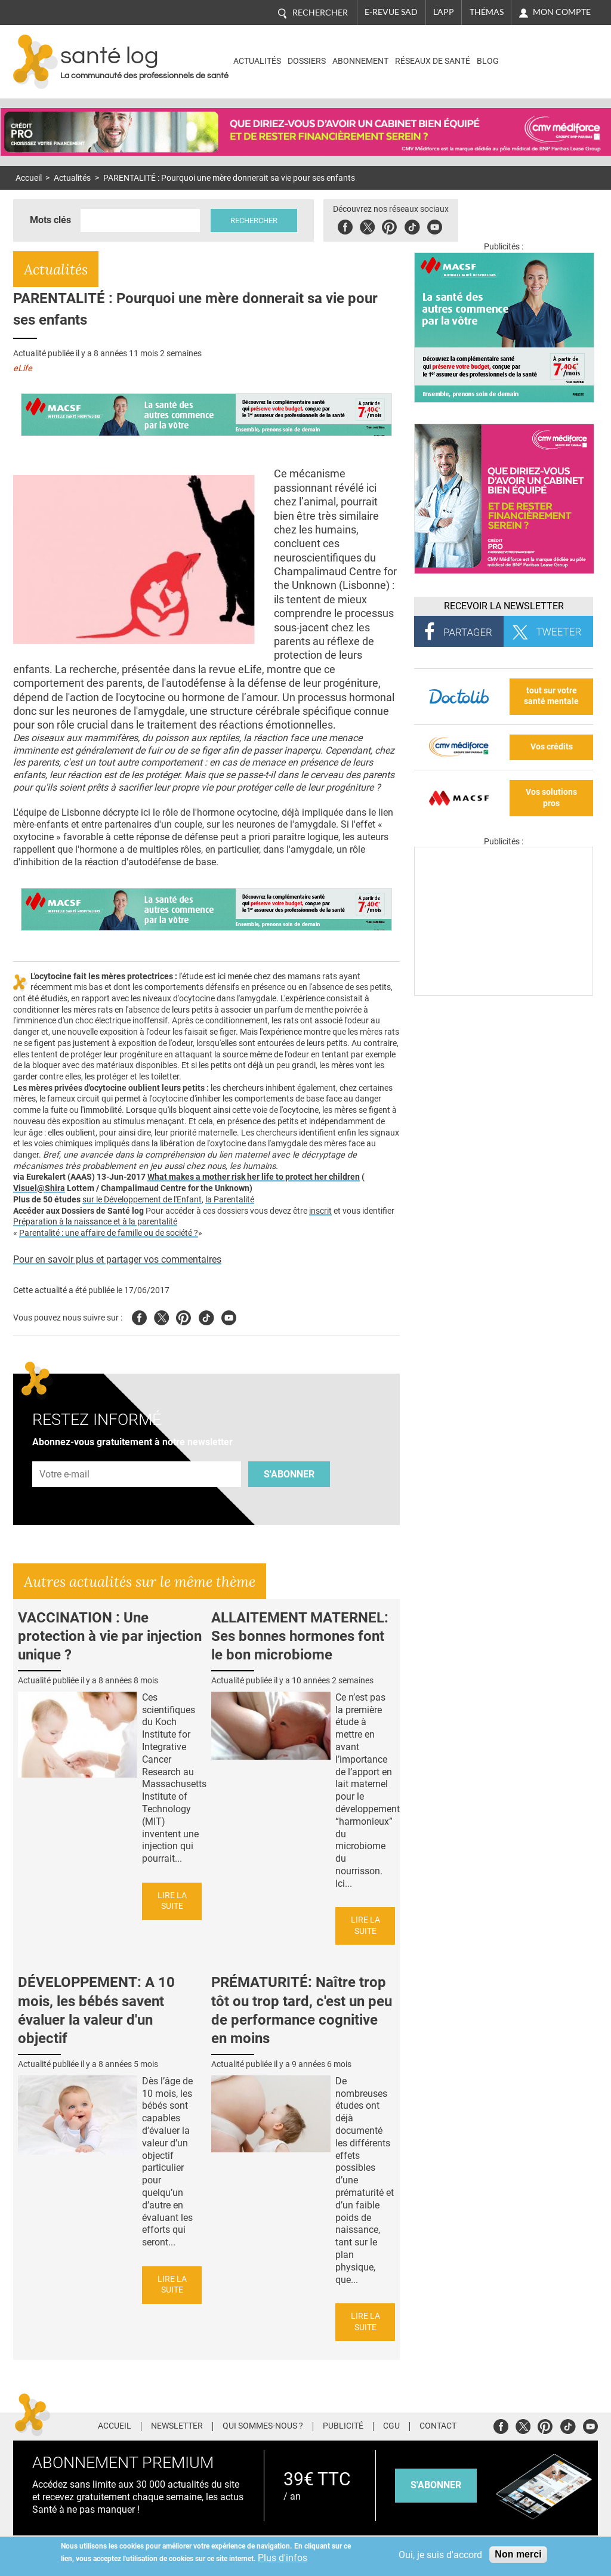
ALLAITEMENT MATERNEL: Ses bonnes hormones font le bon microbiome (299, 1636)
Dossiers (307, 61)
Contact (437, 2426)
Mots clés (50, 220)
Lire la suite (172, 1901)
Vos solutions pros (551, 798)
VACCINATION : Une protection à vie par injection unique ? (110, 1636)
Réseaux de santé (432, 61)
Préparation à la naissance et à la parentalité (95, 1222)
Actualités (257, 61)
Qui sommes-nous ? (263, 2426)
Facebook (346, 225)
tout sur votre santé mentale (551, 696)
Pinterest (390, 225)
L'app (443, 12)
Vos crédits (551, 747)
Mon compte (562, 12)
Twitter (368, 225)
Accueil (29, 178)
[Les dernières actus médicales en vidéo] (503, 992)
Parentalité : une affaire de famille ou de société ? (108, 1233)
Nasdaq (546, 53)
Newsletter (177, 2426)
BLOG (488, 61)
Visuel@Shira (39, 1188)
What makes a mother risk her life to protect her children (253, 1177)
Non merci (518, 2554)
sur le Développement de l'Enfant (142, 1200)
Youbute (435, 225)
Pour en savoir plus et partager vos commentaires (117, 1259)
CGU (391, 2426)
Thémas (487, 12)
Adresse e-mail (65, 1454)
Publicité (343, 2426)
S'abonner (289, 1474)
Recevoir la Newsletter (504, 606)
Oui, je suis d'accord (440, 2554)
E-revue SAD (391, 12)
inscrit (320, 1211)
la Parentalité (229, 1200)
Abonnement (360, 61)
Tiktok (413, 225)
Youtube (228, 1316)
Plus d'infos (282, 2557)
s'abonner (436, 2485)
